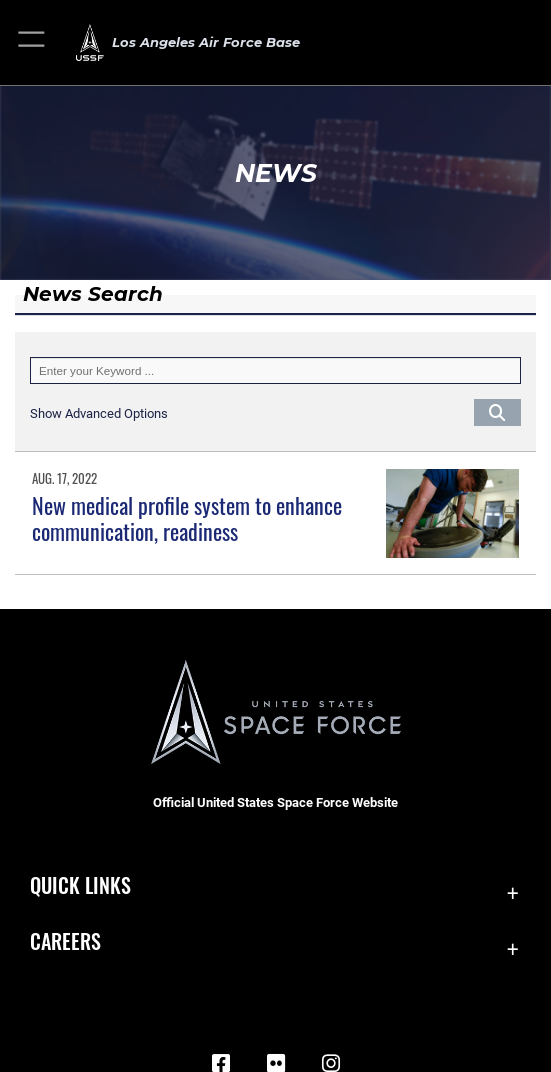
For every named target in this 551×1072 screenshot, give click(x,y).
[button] (32, 42)
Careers (65, 941)
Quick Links (80, 885)
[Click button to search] (497, 412)
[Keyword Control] (275, 370)
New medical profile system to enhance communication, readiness (187, 518)
